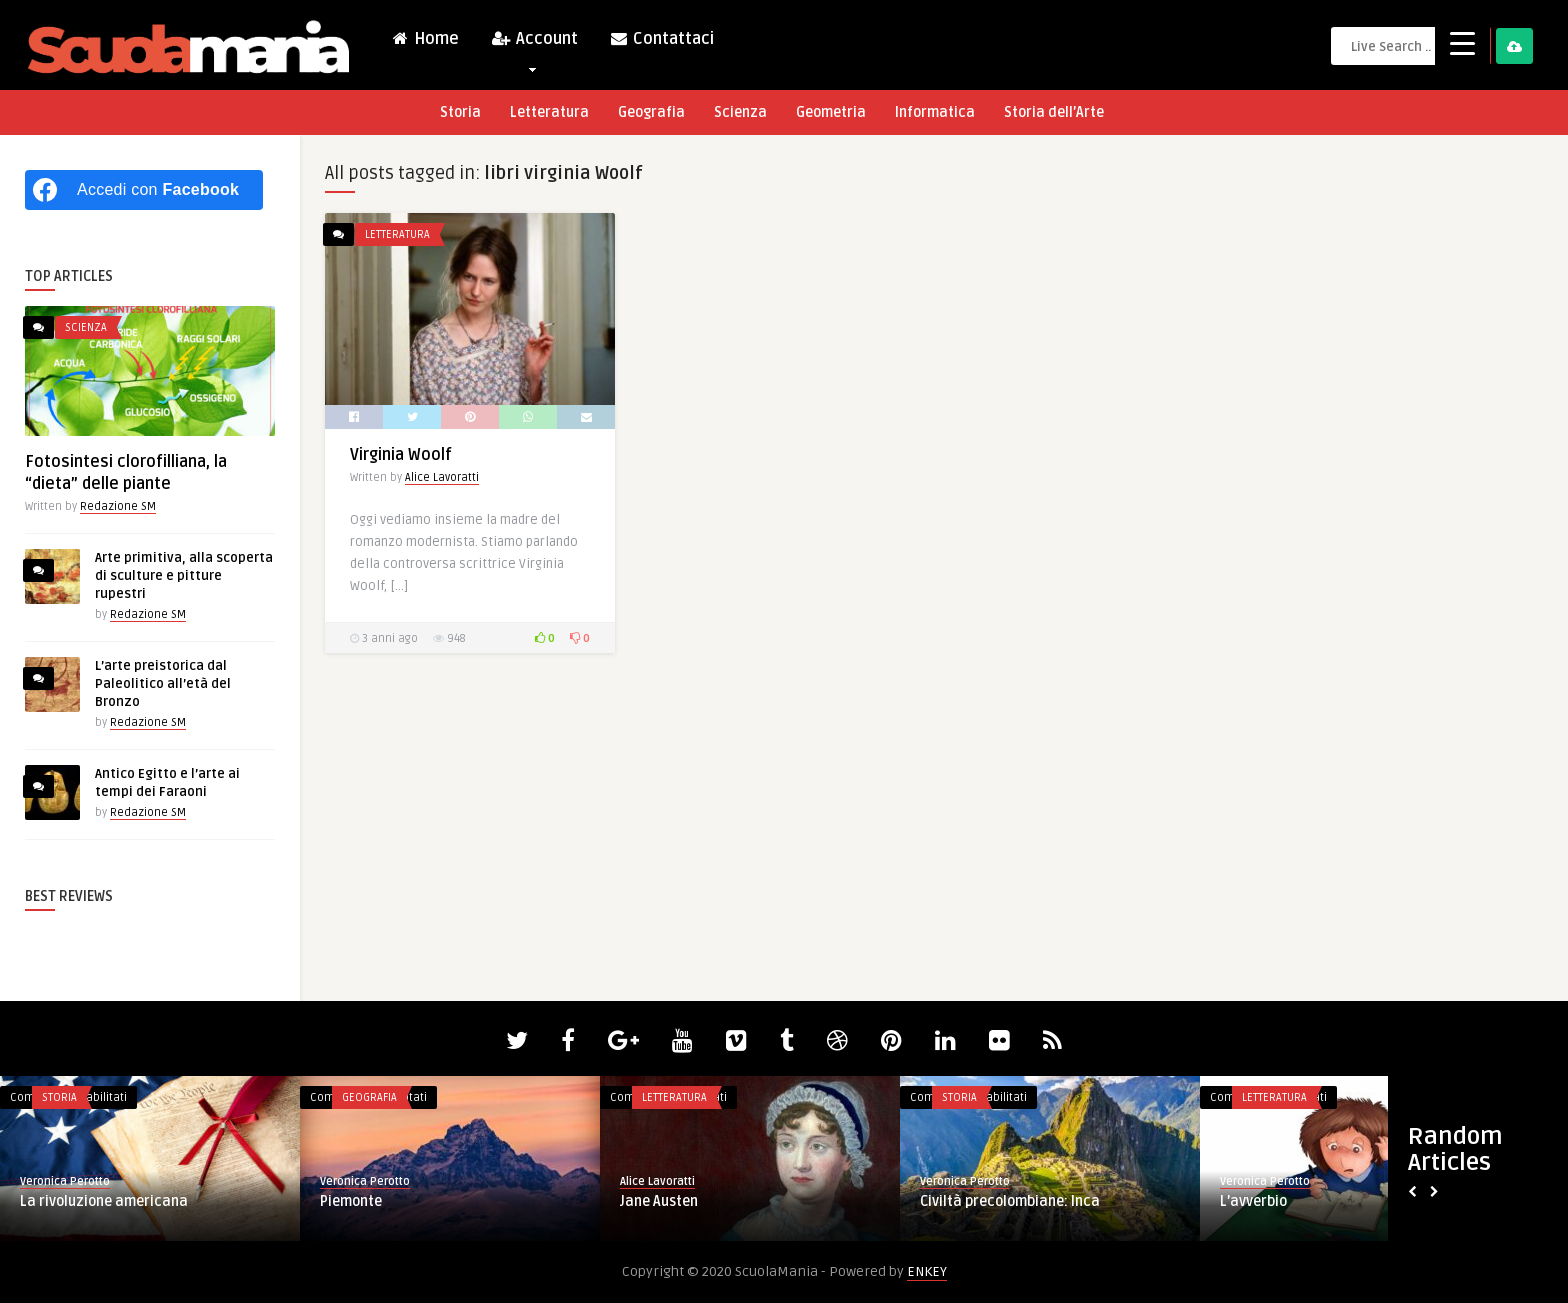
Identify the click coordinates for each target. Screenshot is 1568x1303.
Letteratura (549, 112)
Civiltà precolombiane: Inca (1010, 1201)
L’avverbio (1253, 1201)
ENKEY (927, 1271)
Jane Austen (659, 1201)
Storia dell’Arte (1054, 112)
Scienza (740, 112)
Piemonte (351, 1201)
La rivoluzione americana (104, 1201)
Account (534, 43)
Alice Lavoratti (442, 477)
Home (425, 39)
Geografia (651, 112)
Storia (460, 112)
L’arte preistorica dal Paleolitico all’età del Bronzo (163, 684)
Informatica (935, 112)
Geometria (831, 112)
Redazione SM (118, 506)
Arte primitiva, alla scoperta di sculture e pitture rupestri (184, 576)
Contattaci (661, 39)
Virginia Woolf (401, 455)
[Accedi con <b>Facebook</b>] (144, 190)
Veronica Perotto (65, 1181)
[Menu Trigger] (1462, 42)
